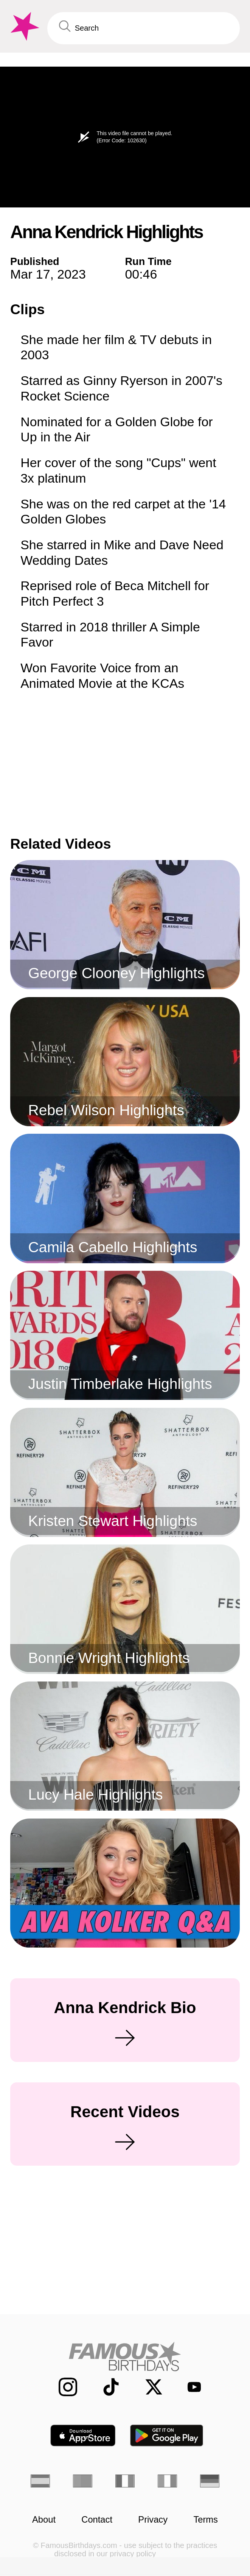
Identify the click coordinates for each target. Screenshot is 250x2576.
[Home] (125, 2356)
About (44, 2520)
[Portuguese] (82, 2481)
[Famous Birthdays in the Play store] (166, 2436)
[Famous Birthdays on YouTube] (189, 2386)
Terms (205, 2520)
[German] (209, 2481)
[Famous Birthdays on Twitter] (147, 2387)
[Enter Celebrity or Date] (143, 28)
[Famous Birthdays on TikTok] (104, 2387)
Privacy (153, 2520)
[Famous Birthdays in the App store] (83, 2436)
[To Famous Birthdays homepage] (23, 26)
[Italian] (167, 2481)
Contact (96, 2520)
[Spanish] (40, 2481)
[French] (125, 2481)
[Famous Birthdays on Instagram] (61, 2387)
